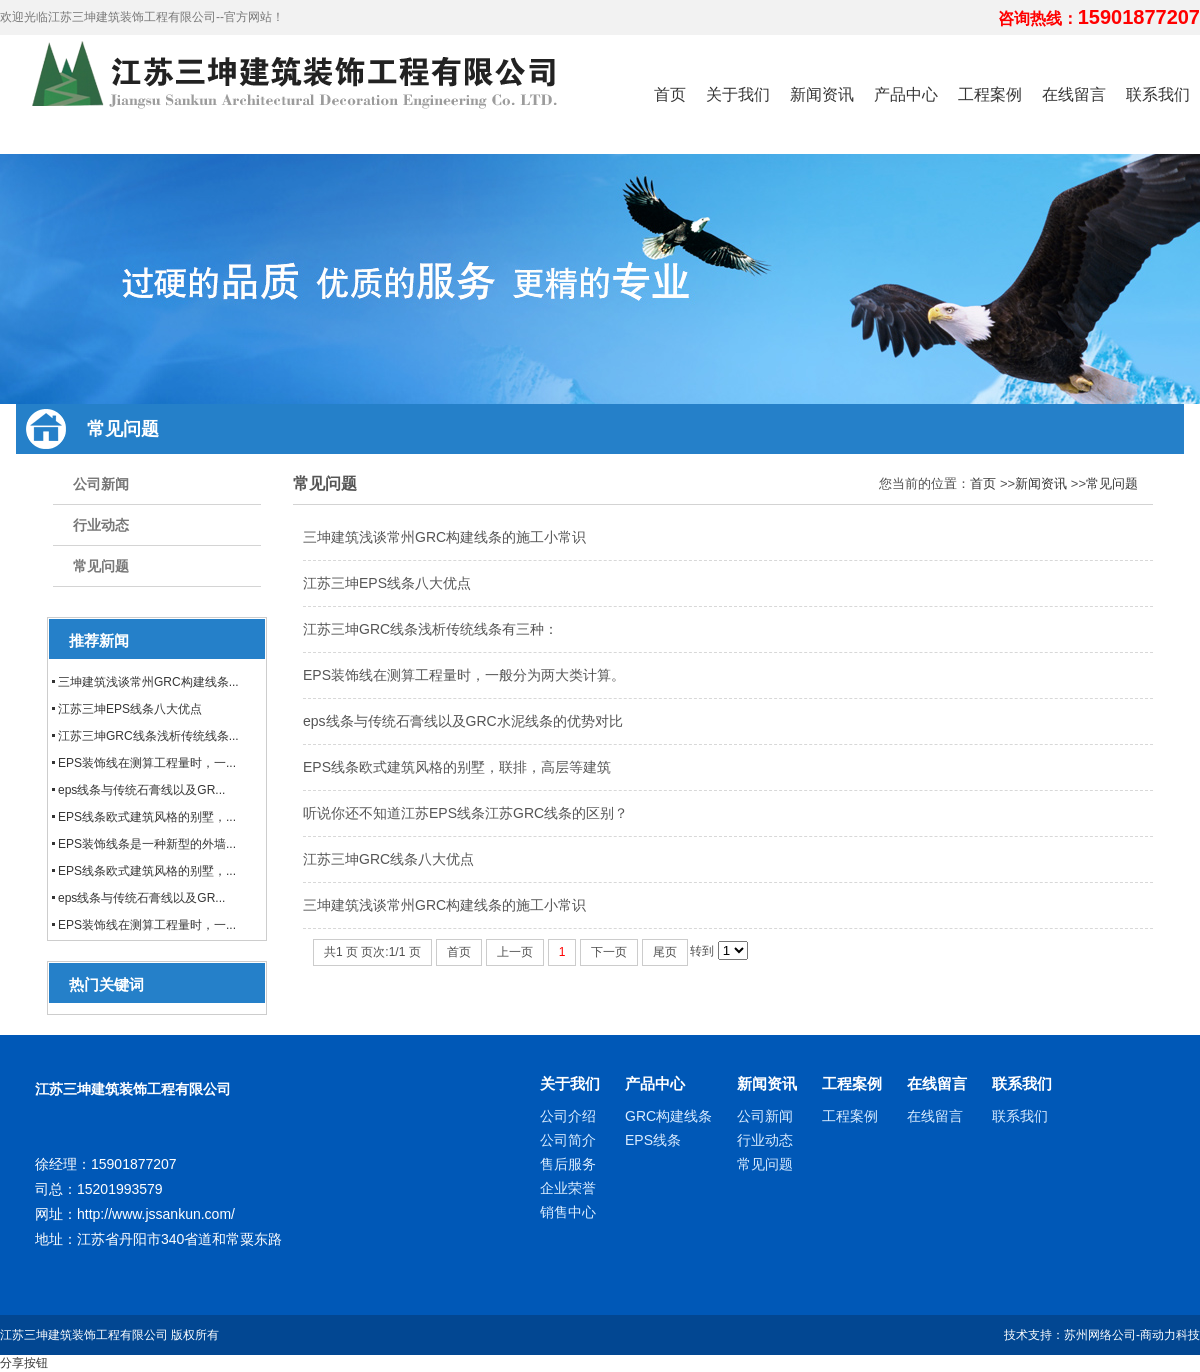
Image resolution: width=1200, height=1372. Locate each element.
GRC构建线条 (668, 1116)
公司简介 (568, 1140)
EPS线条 (653, 1140)
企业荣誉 (568, 1188)
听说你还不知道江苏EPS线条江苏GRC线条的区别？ (465, 813)
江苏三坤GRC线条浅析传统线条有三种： (430, 629)
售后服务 (568, 1164)
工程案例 (852, 1083)
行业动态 (101, 525)
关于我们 (570, 1083)
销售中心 (568, 1212)
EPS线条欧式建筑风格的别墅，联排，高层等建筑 (457, 767)
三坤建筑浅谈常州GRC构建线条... (148, 682)
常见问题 (101, 566)
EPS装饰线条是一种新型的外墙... (147, 844)
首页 (983, 483)
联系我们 (1022, 1083)
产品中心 (655, 1083)
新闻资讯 (1041, 483)
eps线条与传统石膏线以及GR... (141, 790)
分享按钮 (24, 1363)
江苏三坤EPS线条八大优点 (130, 709)
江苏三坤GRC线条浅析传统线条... (148, 736)
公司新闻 (101, 484)
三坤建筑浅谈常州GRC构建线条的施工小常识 (444, 537)
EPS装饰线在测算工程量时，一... (147, 763)
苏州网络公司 (1100, 1335)
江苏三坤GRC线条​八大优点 (388, 859)
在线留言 (937, 1083)
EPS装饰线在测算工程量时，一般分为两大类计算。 (464, 675)
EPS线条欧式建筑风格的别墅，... (147, 817)
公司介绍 (568, 1116)
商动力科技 (1170, 1335)
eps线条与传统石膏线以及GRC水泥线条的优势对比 (463, 721)
